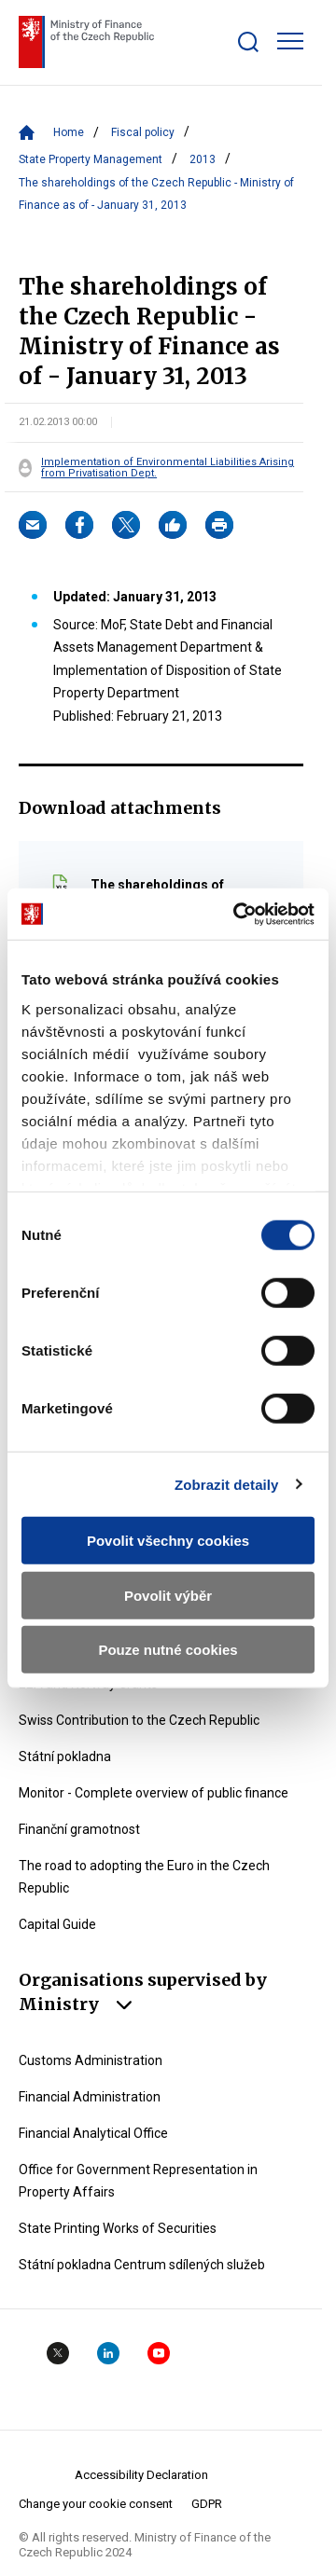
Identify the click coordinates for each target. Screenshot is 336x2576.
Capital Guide (57, 1924)
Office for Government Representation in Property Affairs (138, 2180)
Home (68, 132)
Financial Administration (90, 2096)
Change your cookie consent (96, 2504)
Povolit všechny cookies (168, 1541)
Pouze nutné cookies (167, 1650)
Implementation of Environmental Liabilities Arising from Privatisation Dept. (167, 468)
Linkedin (108, 2353)
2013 (202, 159)
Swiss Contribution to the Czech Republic (139, 1720)
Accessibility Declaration (141, 2475)
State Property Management (90, 159)
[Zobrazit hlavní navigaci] (290, 41)
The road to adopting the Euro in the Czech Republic (144, 1876)
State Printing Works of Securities (118, 2228)
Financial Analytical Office (93, 2133)
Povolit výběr (168, 1595)
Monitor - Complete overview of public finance (153, 1792)
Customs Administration (90, 2060)
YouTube (158, 2353)
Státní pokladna (65, 1756)
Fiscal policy (143, 132)
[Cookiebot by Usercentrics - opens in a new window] (237, 914)
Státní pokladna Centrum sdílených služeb (142, 2264)
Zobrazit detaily (227, 1484)
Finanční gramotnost (79, 1829)
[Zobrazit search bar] (248, 42)
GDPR (206, 2504)
